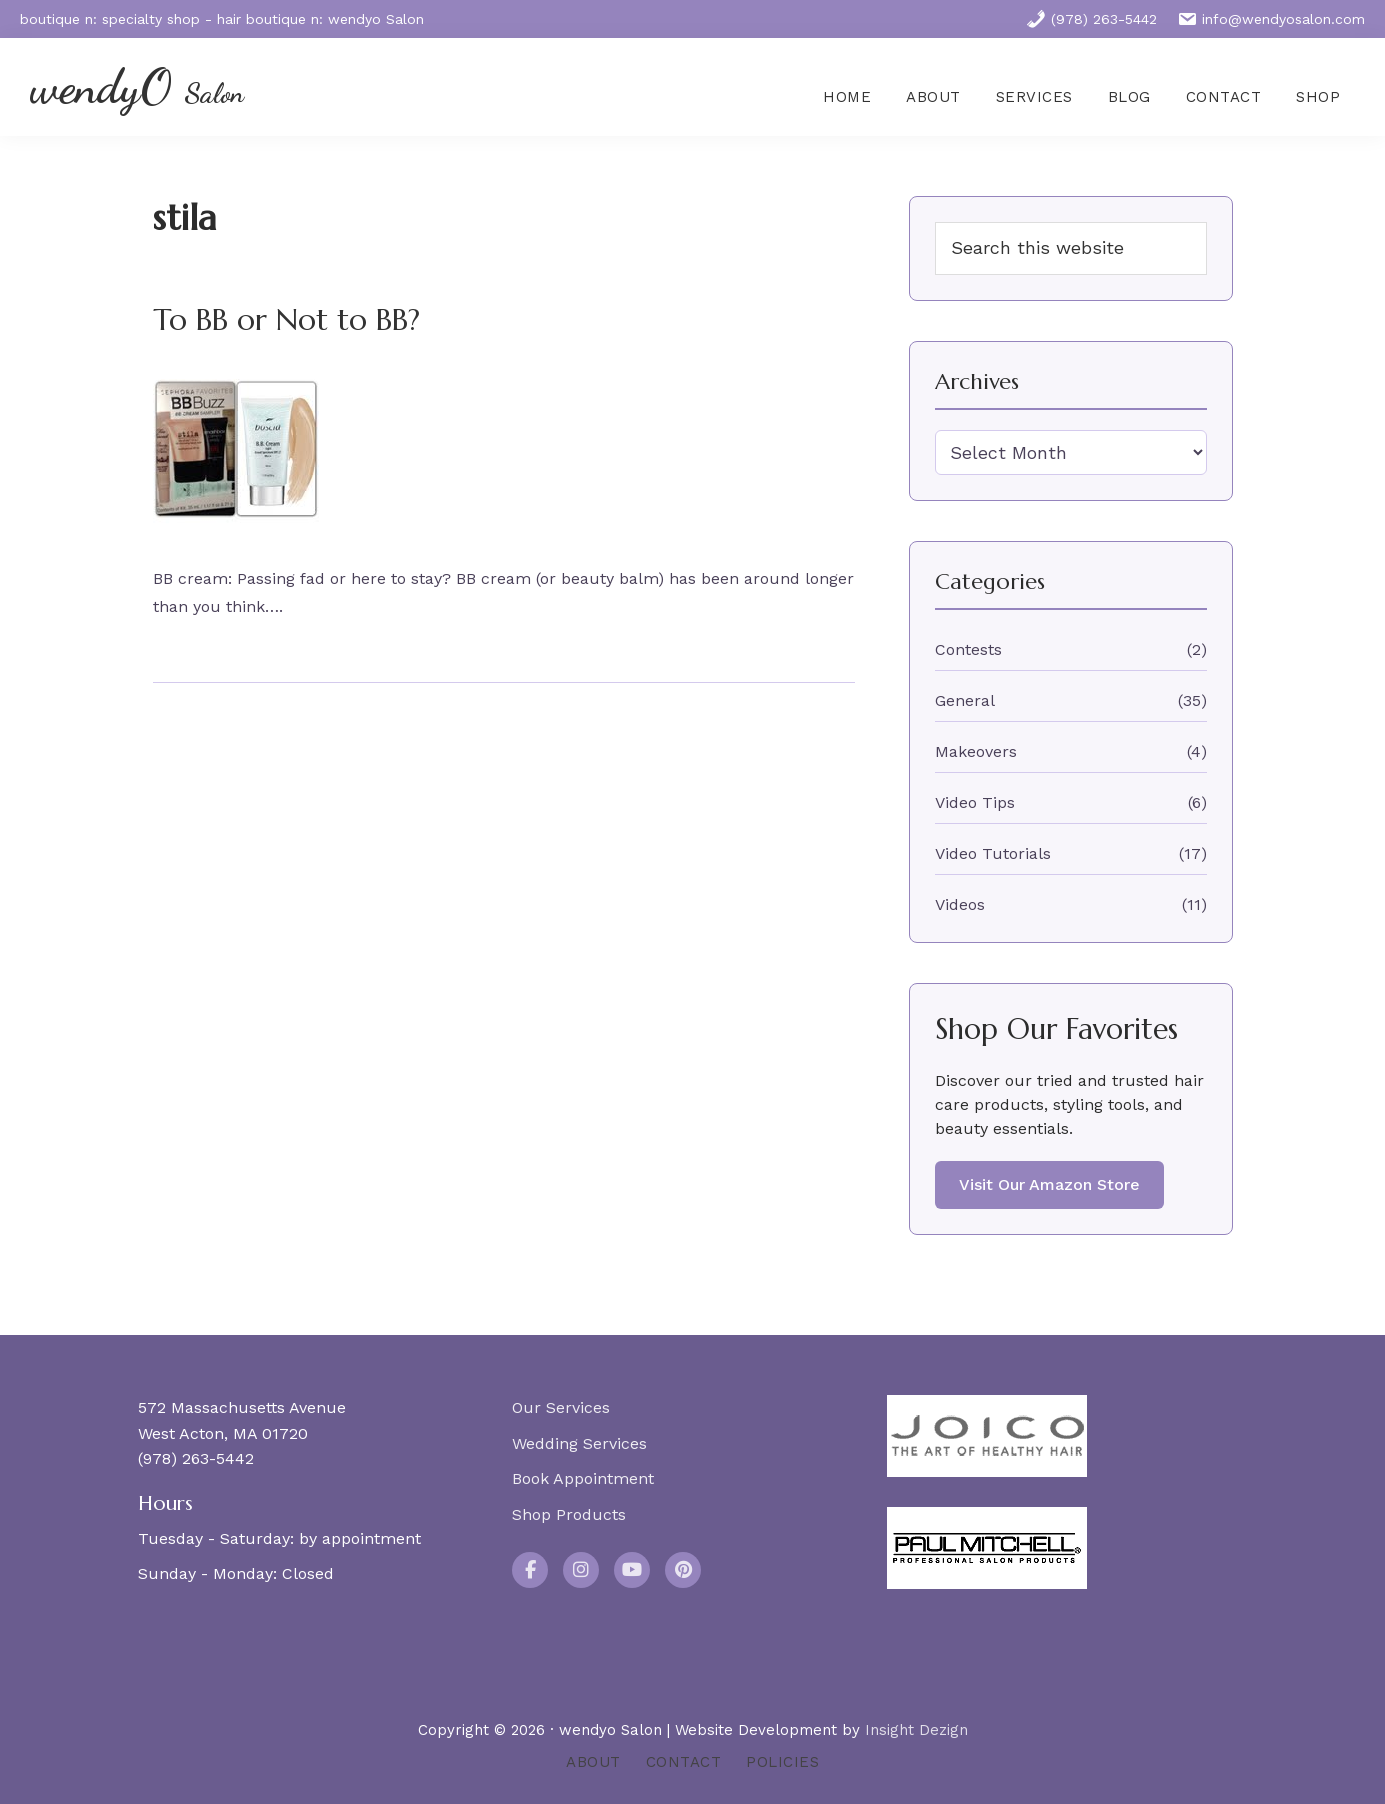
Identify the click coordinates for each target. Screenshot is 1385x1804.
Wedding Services (579, 1443)
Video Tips (975, 802)
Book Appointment (583, 1478)
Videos (960, 904)
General (965, 700)
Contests (968, 649)
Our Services (561, 1407)
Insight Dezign (916, 1730)
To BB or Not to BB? (286, 319)
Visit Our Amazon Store (1049, 1184)
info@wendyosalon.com (1271, 19)
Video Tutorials (993, 853)
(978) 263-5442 (1091, 19)
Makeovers (976, 751)
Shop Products (569, 1514)
